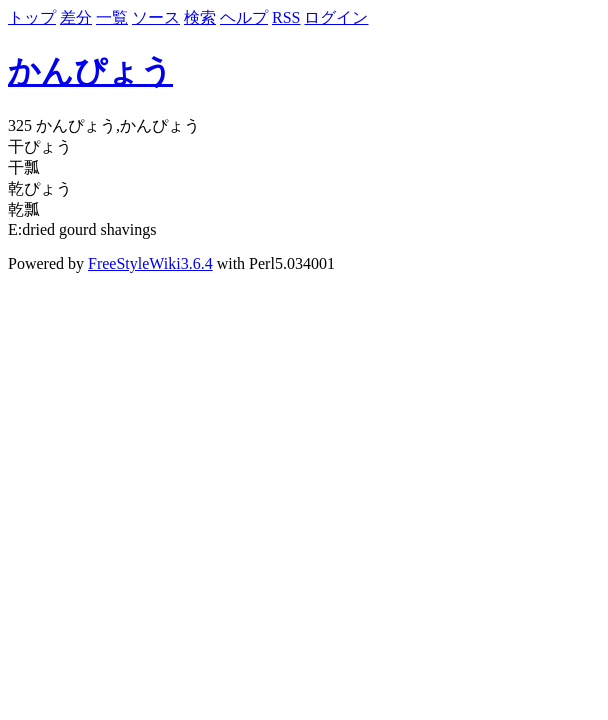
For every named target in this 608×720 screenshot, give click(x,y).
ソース (156, 17)
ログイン (336, 17)
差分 (76, 17)
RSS (286, 17)
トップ (32, 17)
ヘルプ (244, 17)
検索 (200, 17)
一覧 (112, 17)
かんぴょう (90, 71)
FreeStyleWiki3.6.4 (150, 263)
